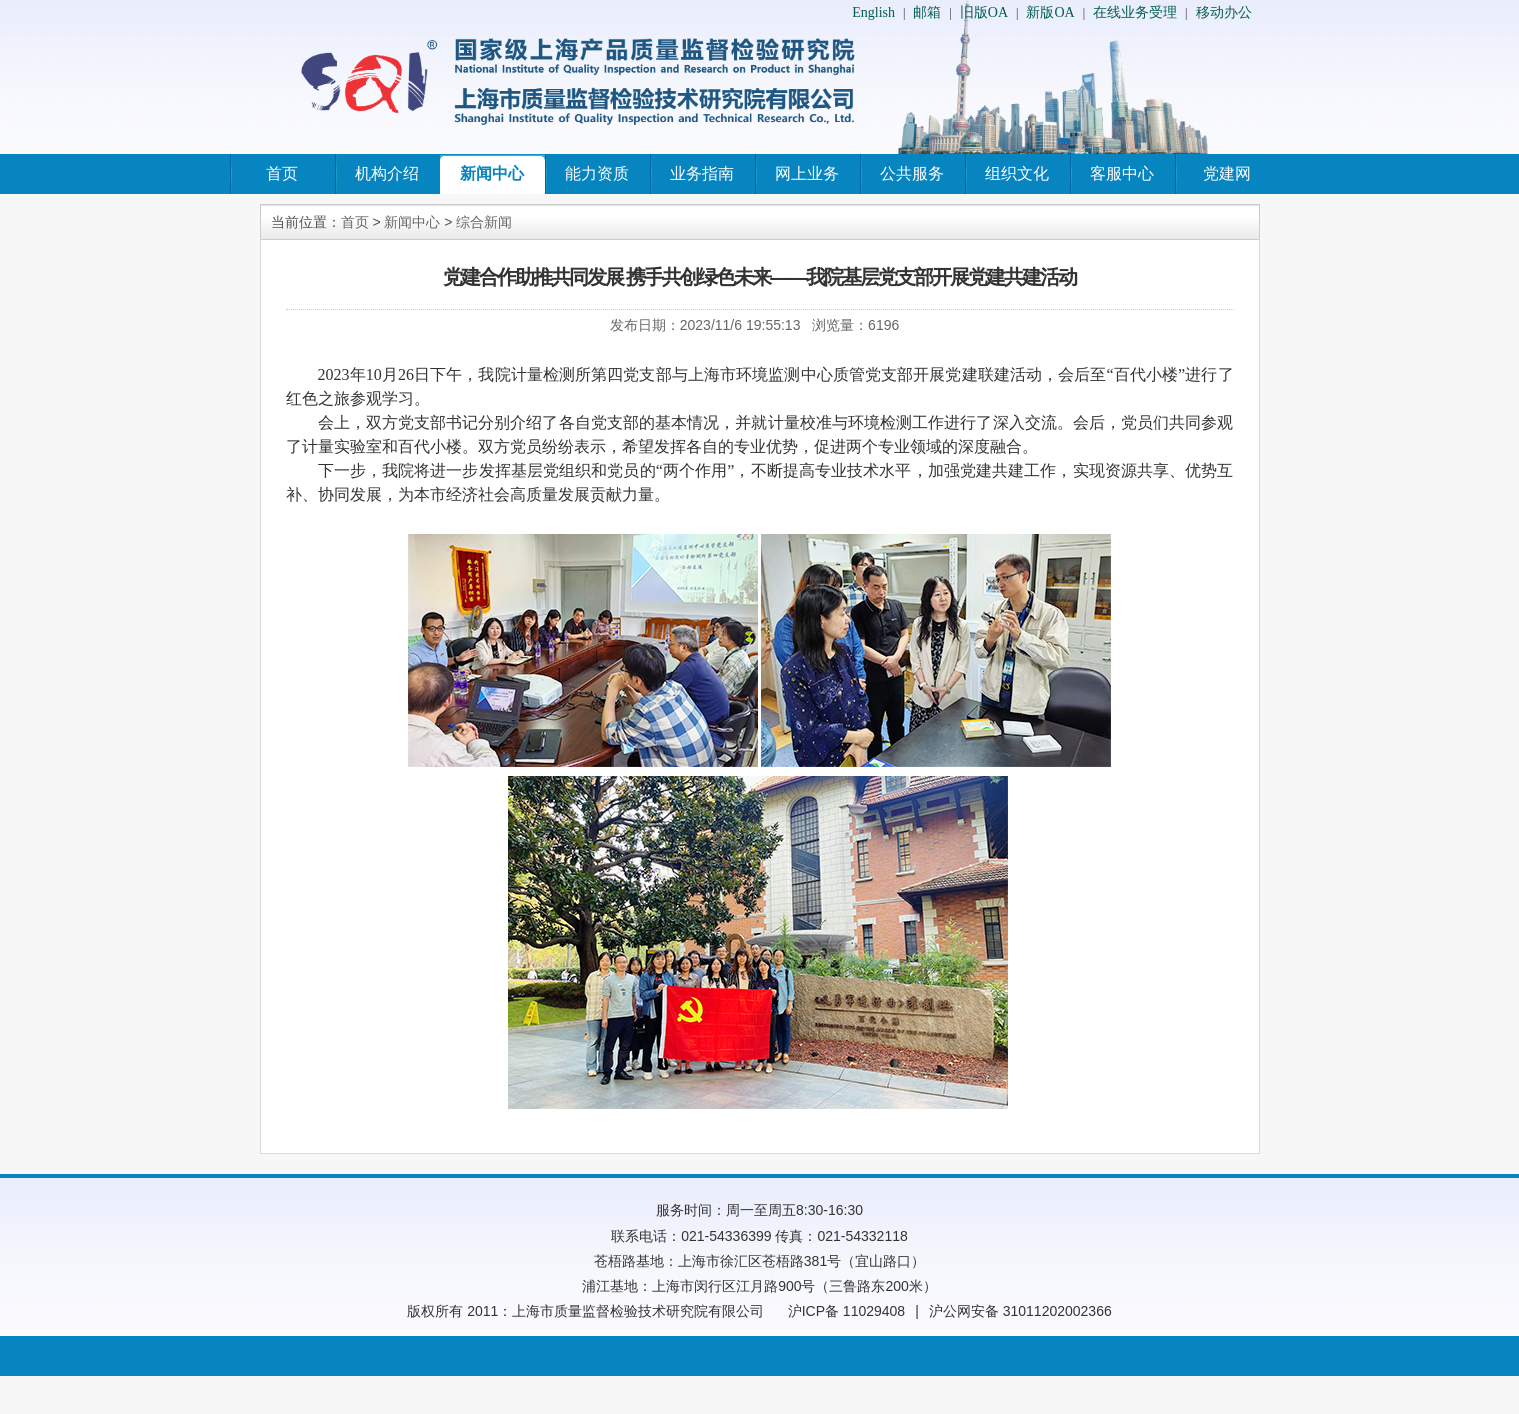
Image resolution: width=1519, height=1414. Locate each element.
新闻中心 (492, 173)
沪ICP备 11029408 (847, 1311)
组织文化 (1017, 173)
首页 (282, 173)
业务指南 (702, 173)
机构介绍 (387, 173)
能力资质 (597, 173)
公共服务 (912, 173)
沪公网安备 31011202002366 (1020, 1311)
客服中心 (1122, 173)
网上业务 (807, 173)
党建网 (1227, 173)
